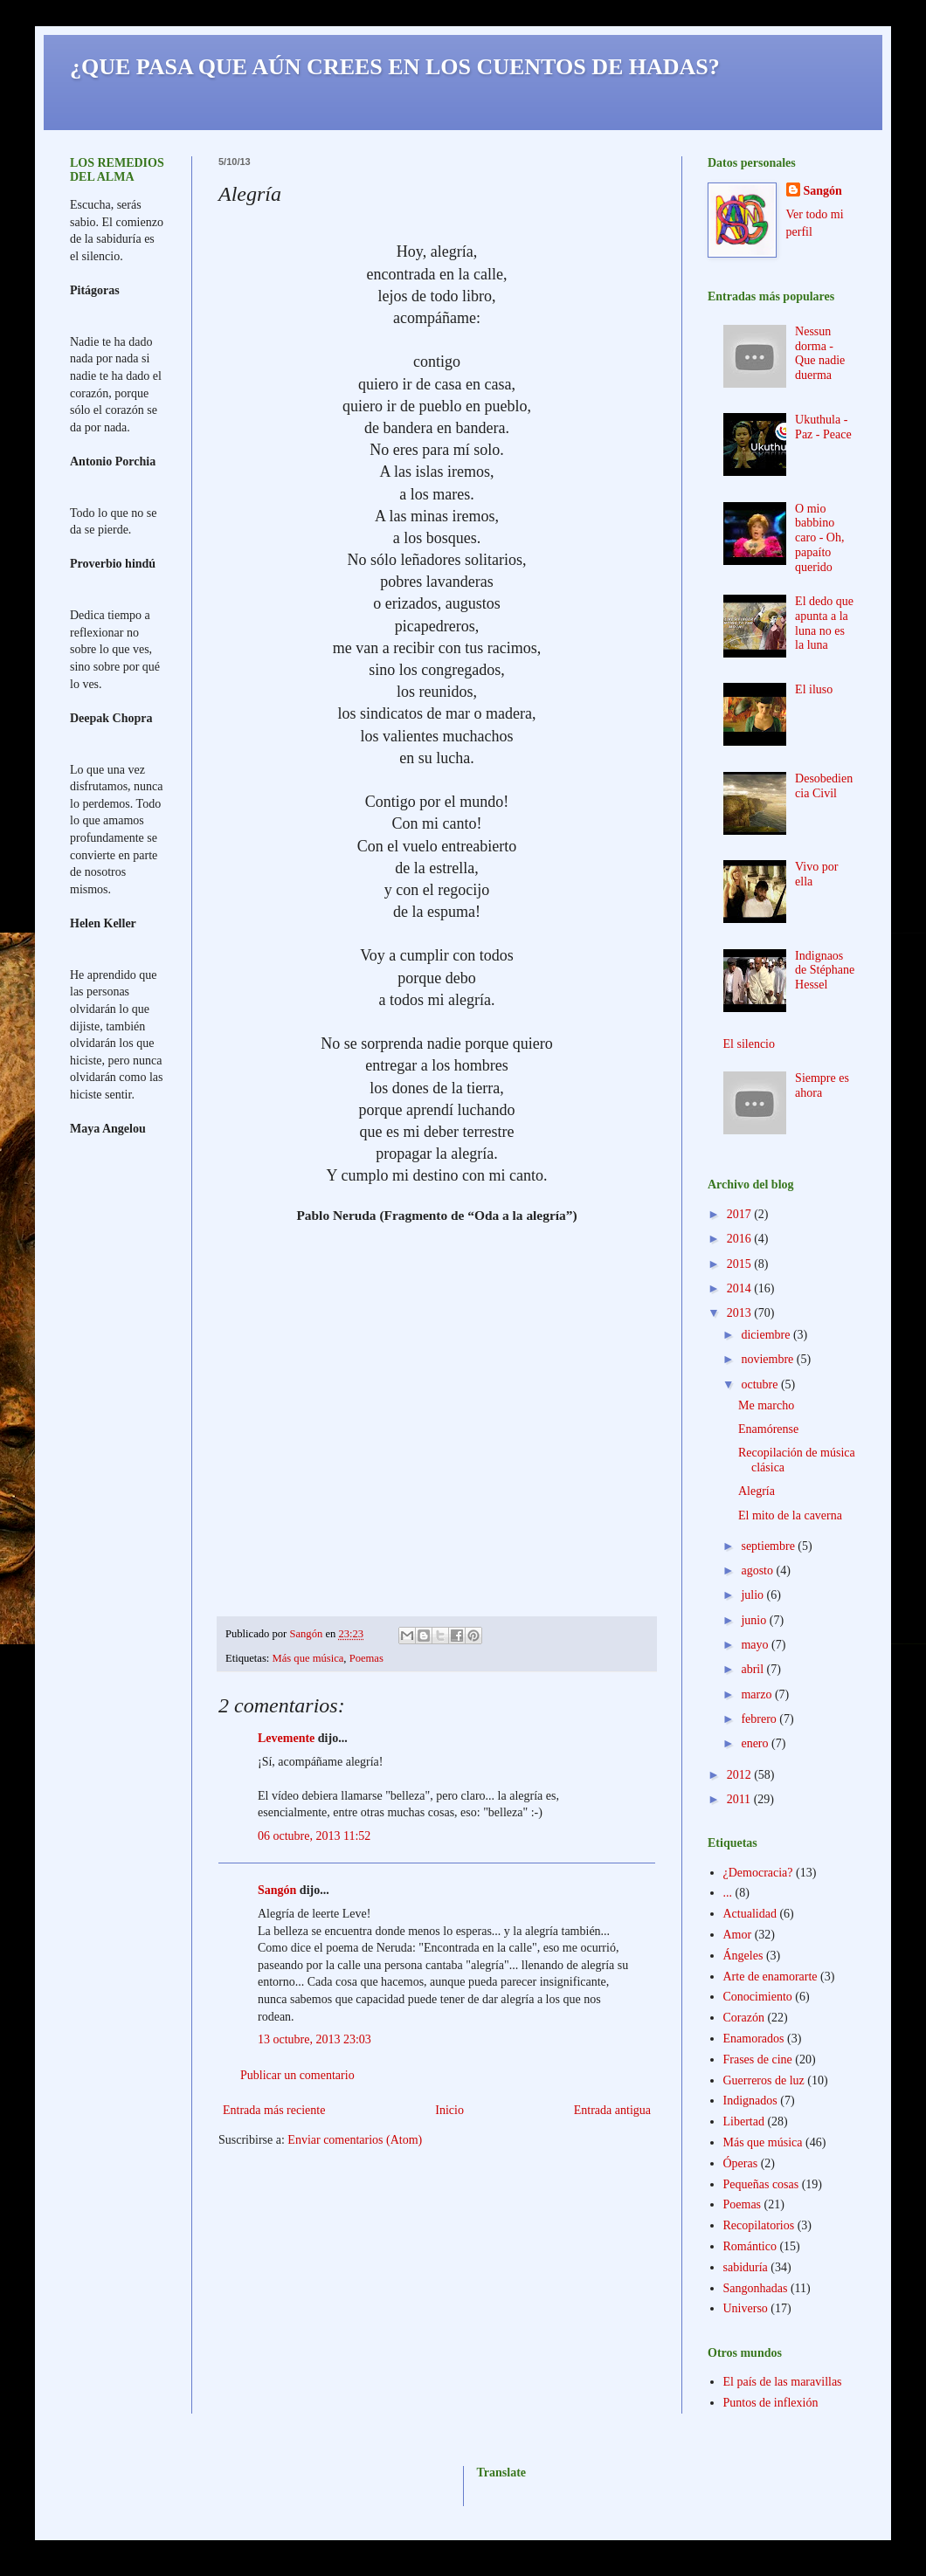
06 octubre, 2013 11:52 (314, 1835)
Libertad (743, 2121)
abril (753, 1669)
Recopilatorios (759, 2225)
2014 (741, 1288)
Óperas (740, 2163)
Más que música (308, 1658)
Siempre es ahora (822, 1085)
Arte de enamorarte (770, 1976)
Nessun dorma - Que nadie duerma (820, 353)
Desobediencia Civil (824, 786)
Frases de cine (757, 2059)
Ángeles (743, 1955)
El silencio (749, 1043)
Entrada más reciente (274, 2110)
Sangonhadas (755, 2288)
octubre (760, 1384)
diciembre (766, 1334)
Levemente (286, 1738)
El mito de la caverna (790, 1515)
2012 (741, 1774)
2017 (741, 1214)
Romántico (750, 2246)
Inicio (449, 2110)
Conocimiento (757, 1996)
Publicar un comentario (297, 2075)
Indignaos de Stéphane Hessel (824, 970)
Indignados (750, 2100)
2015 (741, 1264)
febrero (760, 1718)
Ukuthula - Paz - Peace (823, 427)
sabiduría (745, 2267)
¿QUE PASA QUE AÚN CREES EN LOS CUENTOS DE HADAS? (395, 66)
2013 (741, 1312)
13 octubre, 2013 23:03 (314, 2039)
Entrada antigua (612, 2110)
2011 (740, 1799)
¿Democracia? (758, 1872)
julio (753, 1594)
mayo (756, 1644)
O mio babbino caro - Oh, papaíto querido (819, 538)
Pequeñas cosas (761, 2184)
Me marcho (766, 1405)
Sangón (277, 1890)
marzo (757, 1694)
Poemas (366, 1658)
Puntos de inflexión (771, 2402)
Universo (745, 2308)
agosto (758, 1570)
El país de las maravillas (782, 2381)
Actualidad (750, 1913)
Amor (737, 1934)
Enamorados (753, 2038)
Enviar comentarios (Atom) (354, 2139)
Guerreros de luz (764, 2080)
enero (756, 1743)
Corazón (743, 2017)
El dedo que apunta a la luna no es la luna (824, 623)
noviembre (768, 1359)
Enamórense (768, 1429)
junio (755, 1620)
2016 (741, 1238)
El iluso (814, 689)
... (728, 1892)
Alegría (756, 1491)
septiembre (769, 1546)
